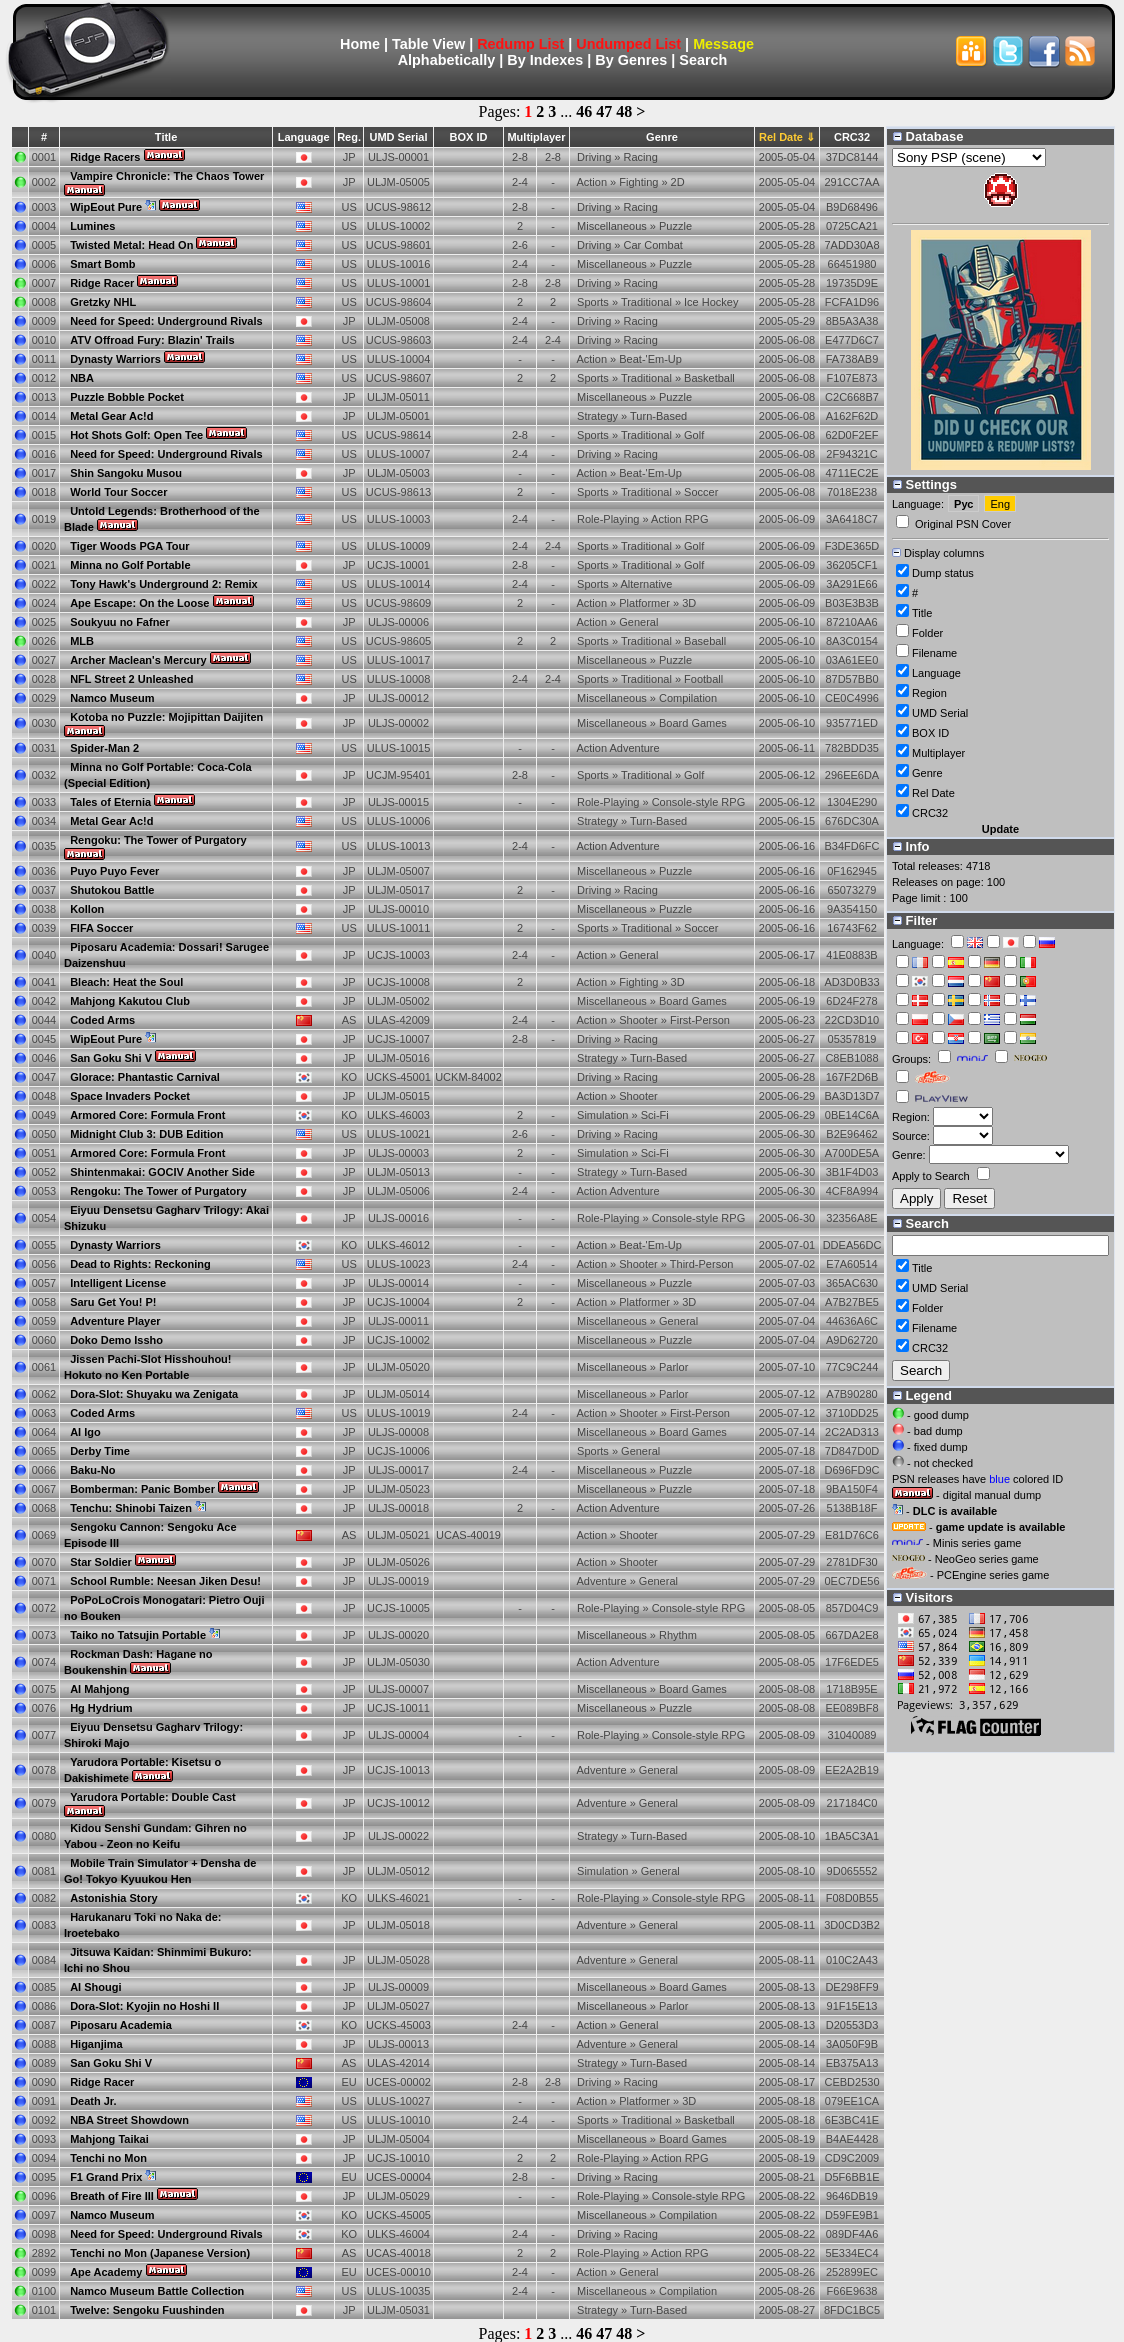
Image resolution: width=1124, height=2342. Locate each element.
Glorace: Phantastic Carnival (145, 1077)
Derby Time (100, 1451)
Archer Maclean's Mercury (138, 660)
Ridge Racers (105, 157)
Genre (662, 137)
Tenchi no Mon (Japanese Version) (160, 2253)
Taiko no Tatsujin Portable (138, 1635)
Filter (915, 920)
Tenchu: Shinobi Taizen (131, 1508)
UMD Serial (398, 137)
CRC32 (930, 813)
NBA (82, 378)
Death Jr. (93, 2101)
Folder (927, 633)
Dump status (943, 573)
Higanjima (96, 2044)
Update (1000, 829)
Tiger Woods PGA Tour (129, 546)
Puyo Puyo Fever (114, 871)
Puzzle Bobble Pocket (127, 397)
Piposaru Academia (121, 2025)
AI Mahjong (99, 1689)
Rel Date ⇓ (787, 137)
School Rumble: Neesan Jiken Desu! (165, 1581)
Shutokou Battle (112, 890)
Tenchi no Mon (108, 2158)
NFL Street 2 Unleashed (131, 679)
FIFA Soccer (101, 928)
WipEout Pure (106, 207)
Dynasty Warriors (115, 359)
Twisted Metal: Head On (131, 245)
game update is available (1001, 1527)
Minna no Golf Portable (130, 565)
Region (929, 693)
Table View (428, 44)
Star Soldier (101, 1562)
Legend (922, 1395)
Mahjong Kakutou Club (130, 1001)
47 (604, 111)
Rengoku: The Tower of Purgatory (158, 840)
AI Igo (85, 1432)
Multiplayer (938, 753)
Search (703, 60)
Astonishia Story (113, 1898)
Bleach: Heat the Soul (126, 982)
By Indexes (545, 60)
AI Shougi (95, 1987)
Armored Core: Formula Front (147, 1115)
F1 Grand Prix (106, 2177)
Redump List (520, 44)
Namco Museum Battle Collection (157, 2291)
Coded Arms (102, 1020)
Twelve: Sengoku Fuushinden (147, 2310)
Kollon (87, 909)
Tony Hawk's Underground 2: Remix (164, 584)
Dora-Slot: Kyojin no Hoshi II (144, 2006)
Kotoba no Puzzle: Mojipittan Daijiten (166, 717)
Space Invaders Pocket (130, 1096)
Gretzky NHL (103, 302)
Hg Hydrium (101, 1708)
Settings (925, 484)
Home (360, 44)
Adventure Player (115, 1321)
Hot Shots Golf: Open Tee (136, 435)
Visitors (923, 1597)
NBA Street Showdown (129, 2120)
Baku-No (92, 1470)
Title (166, 137)
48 (624, 111)
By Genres (631, 60)
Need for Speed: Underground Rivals (166, 321)
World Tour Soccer (118, 492)
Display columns (938, 553)
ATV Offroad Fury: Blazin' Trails (152, 340)
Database (928, 136)
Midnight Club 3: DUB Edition (146, 1134)
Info (911, 846)
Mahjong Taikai (109, 2139)
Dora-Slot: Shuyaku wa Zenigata (154, 1394)
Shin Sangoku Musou (126, 473)
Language (936, 673)
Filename (934, 653)
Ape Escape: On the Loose (139, 603)
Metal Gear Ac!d (111, 416)
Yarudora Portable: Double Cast (153, 1797)
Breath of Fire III (112, 2196)
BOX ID (930, 733)
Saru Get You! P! (113, 1302)
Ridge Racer (102, 283)
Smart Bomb (102, 264)
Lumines (92, 226)
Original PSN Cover (963, 524)
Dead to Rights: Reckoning (140, 1264)
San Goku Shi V (111, 1058)
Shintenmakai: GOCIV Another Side (162, 1172)
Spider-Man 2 (104, 748)
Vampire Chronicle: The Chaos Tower (167, 176)
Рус (963, 504)
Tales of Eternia (110, 802)
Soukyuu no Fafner (120, 622)
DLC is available (955, 1511)
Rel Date (933, 793)
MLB (82, 641)
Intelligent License (118, 1283)
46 (584, 111)
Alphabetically (447, 60)
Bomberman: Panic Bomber (142, 1489)
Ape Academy (106, 2272)
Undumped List (628, 44)
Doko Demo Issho (116, 1340)
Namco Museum (112, 698)
